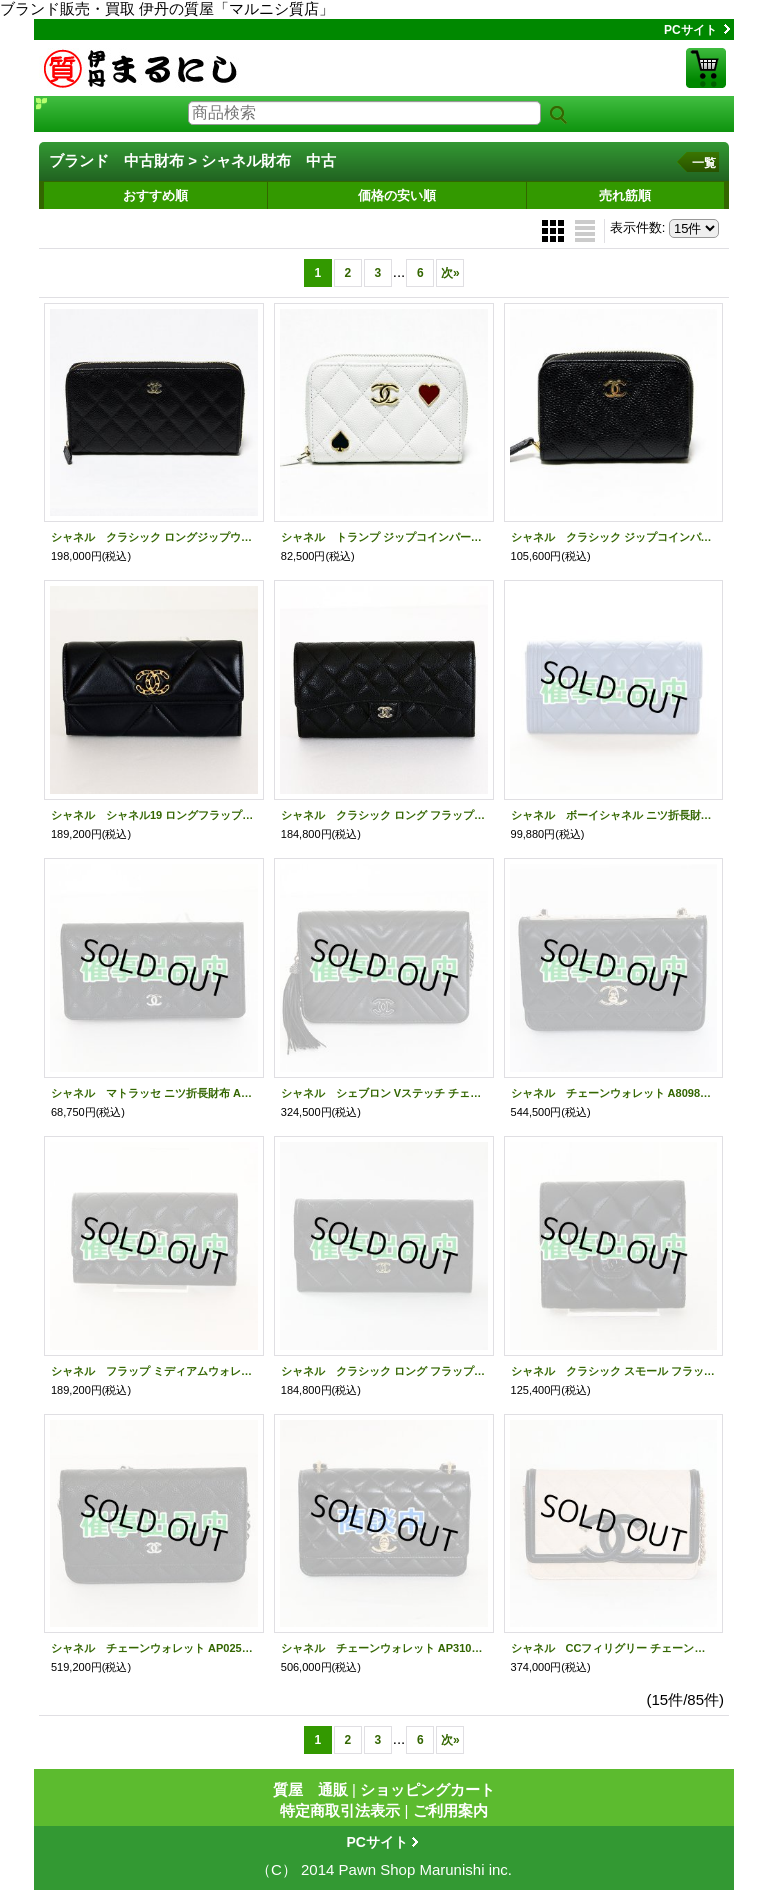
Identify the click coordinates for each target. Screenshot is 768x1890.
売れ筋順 (625, 195)
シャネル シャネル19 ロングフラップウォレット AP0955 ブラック (154, 815)
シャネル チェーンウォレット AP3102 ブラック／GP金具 (384, 1648)
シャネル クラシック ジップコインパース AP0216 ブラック (614, 537)
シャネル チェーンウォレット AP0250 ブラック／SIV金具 (154, 1648)
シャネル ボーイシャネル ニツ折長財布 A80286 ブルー (614, 815)
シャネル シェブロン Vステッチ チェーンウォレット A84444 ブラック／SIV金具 (384, 1093)
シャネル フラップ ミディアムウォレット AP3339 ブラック (154, 1371)
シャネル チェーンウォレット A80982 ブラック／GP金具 (614, 1093)
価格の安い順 (397, 195)
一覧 (704, 163)
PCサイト (690, 30)
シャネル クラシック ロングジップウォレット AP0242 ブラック (154, 537)
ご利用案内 (450, 1810)
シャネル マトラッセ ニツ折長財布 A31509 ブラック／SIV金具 (154, 1093)
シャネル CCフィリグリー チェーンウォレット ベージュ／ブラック (614, 1648)
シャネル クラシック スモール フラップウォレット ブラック (614, 1371)
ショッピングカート (706, 68)
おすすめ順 (155, 195)
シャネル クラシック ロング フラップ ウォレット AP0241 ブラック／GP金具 (384, 815)
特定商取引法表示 (340, 1810)
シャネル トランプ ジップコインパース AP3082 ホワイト (384, 537)
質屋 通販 (310, 1789)
